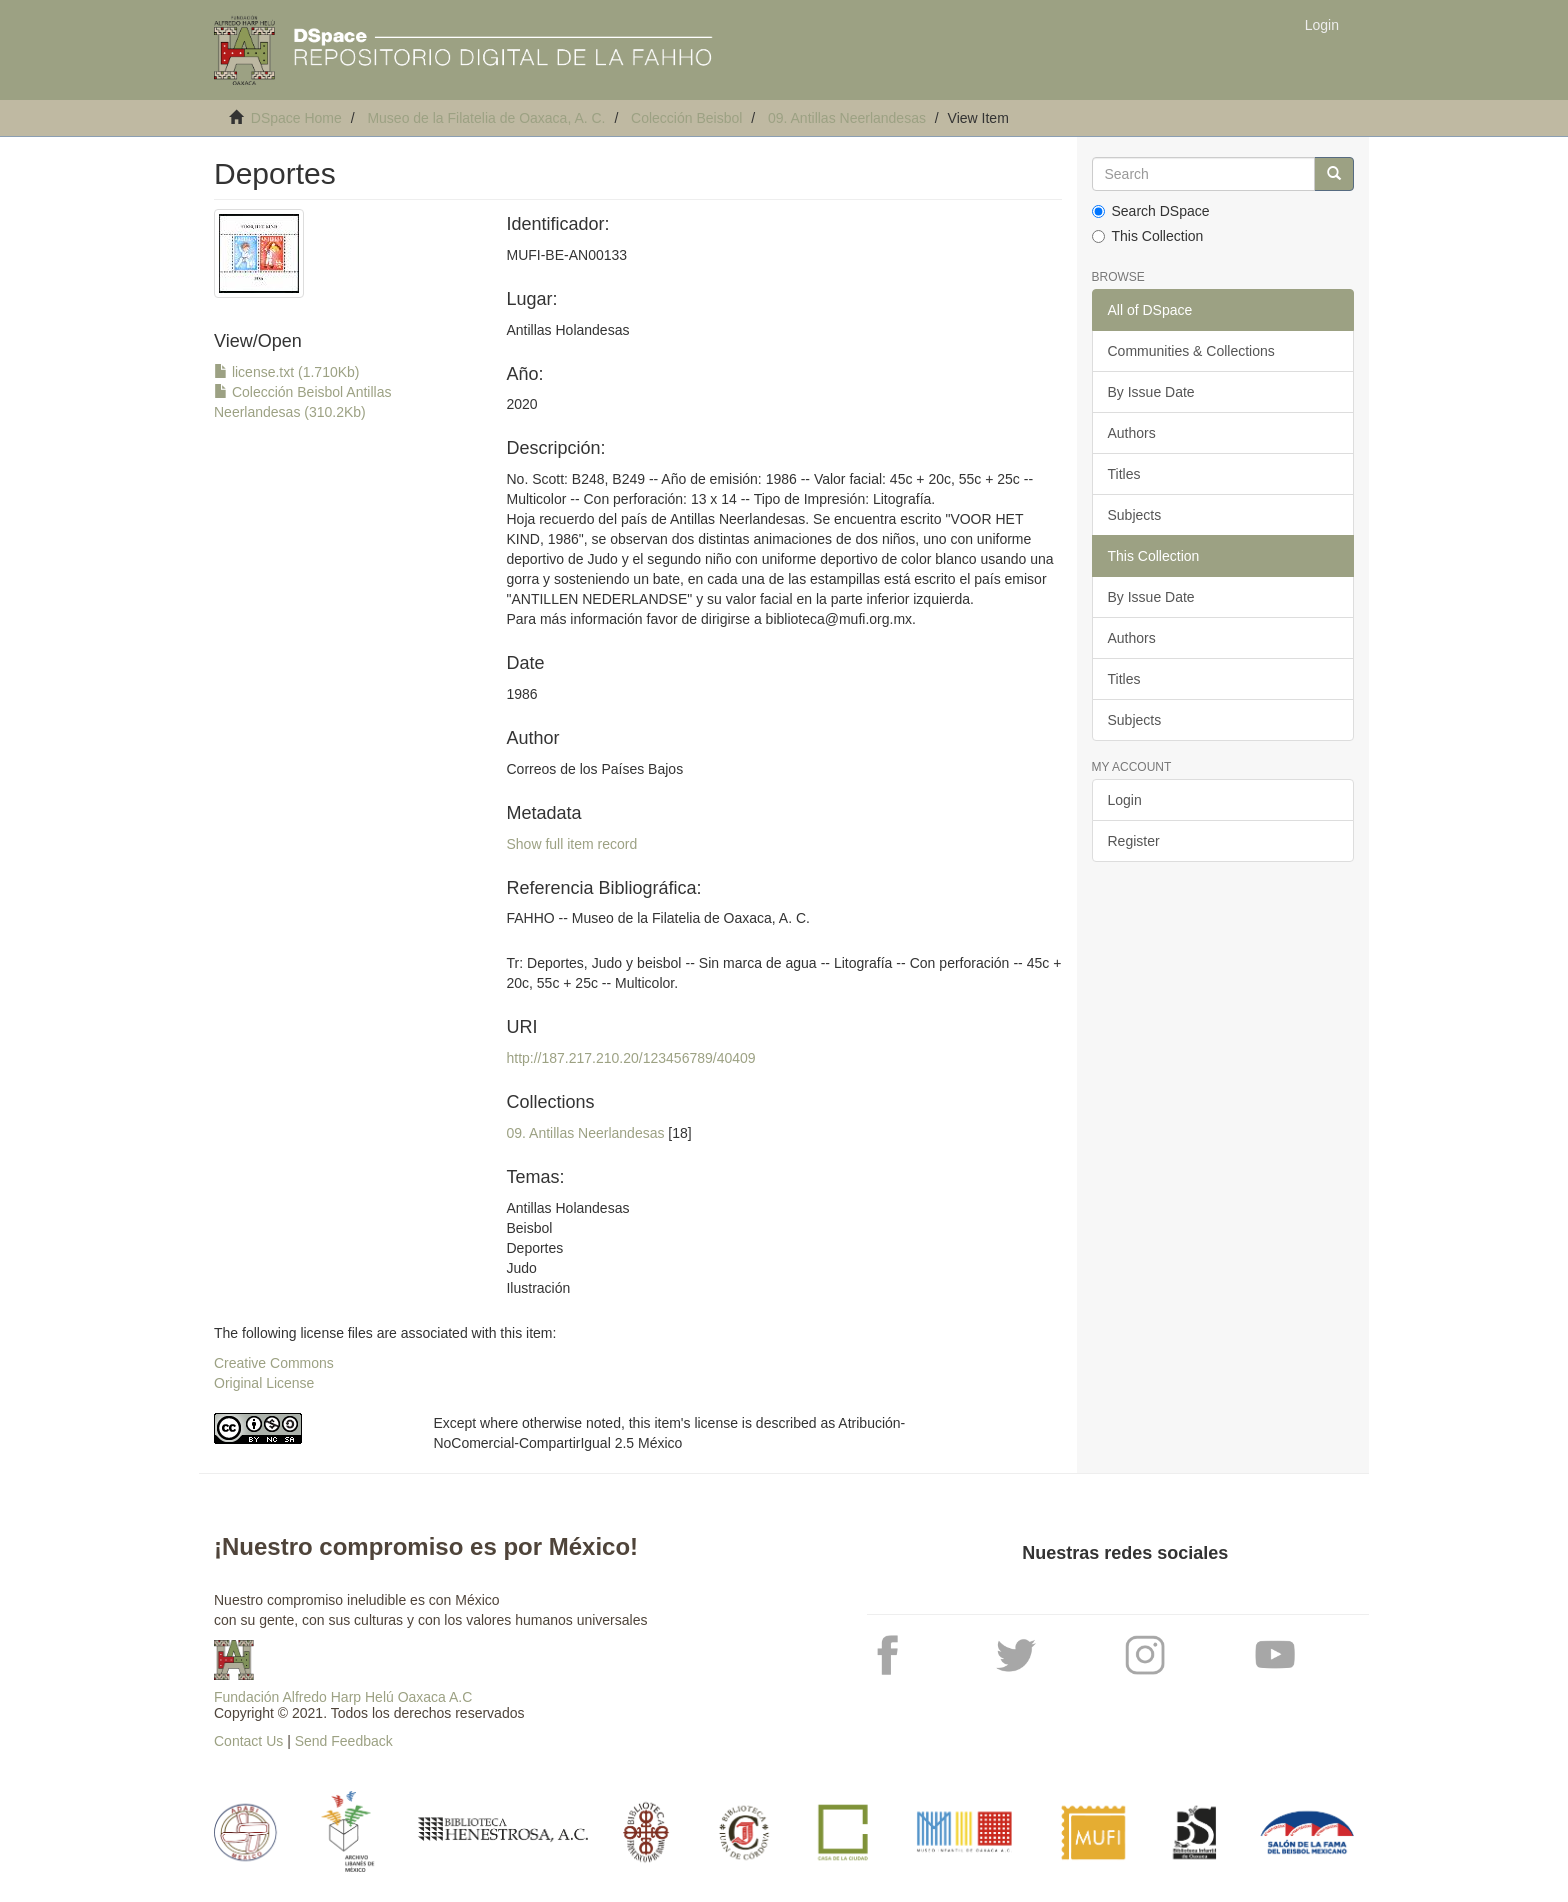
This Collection (1148, 236)
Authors (1132, 433)
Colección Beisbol (686, 118)
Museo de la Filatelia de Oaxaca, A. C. (486, 118)
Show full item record (571, 844)
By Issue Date (1151, 392)
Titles (1124, 474)
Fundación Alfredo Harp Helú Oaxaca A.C (343, 1697)
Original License (264, 1383)
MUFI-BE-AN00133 (566, 255)
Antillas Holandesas (567, 330)
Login (1125, 800)
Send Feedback (344, 1741)
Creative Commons (274, 1363)
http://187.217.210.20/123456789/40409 (630, 1058)
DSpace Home (296, 118)
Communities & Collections (1191, 351)
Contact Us (248, 1741)
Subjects (1135, 515)
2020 (521, 404)
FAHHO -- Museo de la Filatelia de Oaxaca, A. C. (657, 918)
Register (1134, 841)
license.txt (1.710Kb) (287, 372)
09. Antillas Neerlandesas (847, 118)
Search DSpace (1151, 211)
